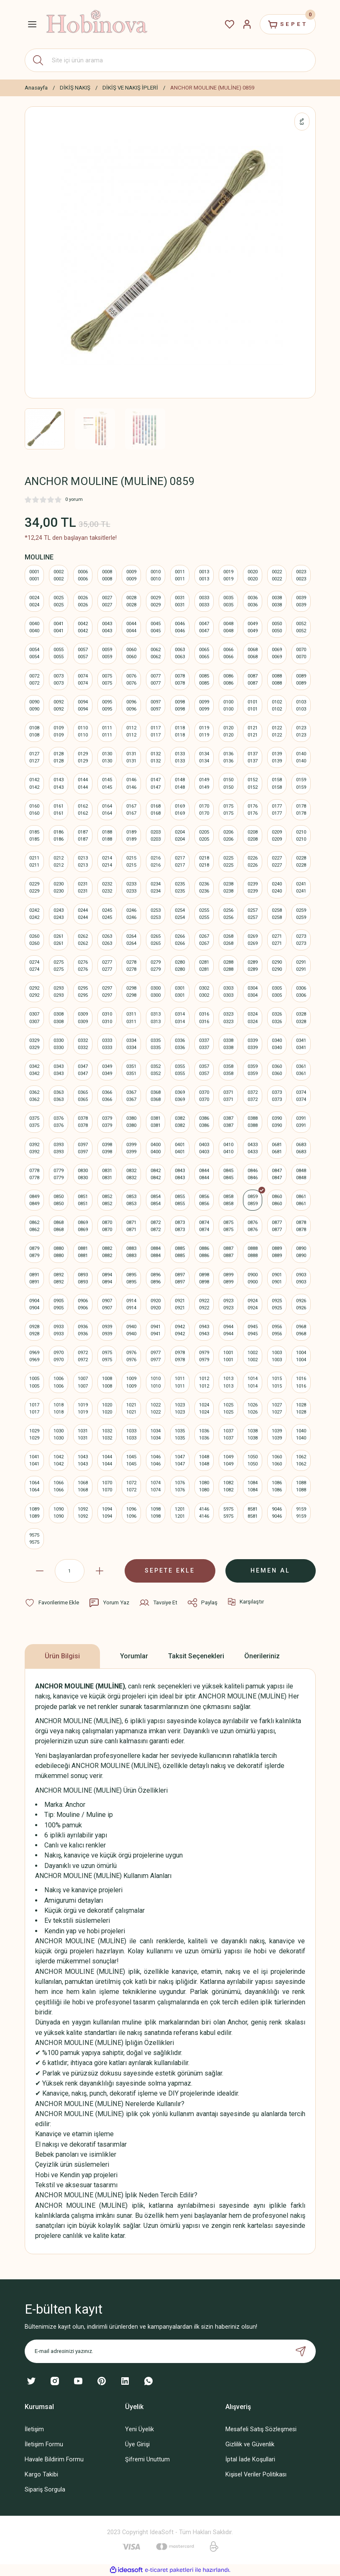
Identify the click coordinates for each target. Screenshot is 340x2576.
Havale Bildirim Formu (54, 2459)
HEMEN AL (270, 1570)
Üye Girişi (137, 2444)
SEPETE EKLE (170, 1570)
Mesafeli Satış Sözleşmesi (261, 2429)
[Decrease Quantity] (40, 1571)
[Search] (170, 60)
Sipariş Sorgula (45, 2489)
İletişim (34, 2429)
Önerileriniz (262, 1656)
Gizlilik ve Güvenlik (249, 2444)
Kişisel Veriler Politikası (255, 2474)
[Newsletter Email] (170, 2351)
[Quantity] (70, 1571)
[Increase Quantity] (99, 1571)
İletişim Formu (44, 2444)
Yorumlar (134, 1656)
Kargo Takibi (41, 2474)
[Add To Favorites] (52, 1603)
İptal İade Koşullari (250, 2459)
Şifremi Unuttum (147, 2459)
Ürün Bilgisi (62, 1656)
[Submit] (301, 2351)
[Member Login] (247, 24)
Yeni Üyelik (139, 2429)
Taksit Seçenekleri (196, 1656)
